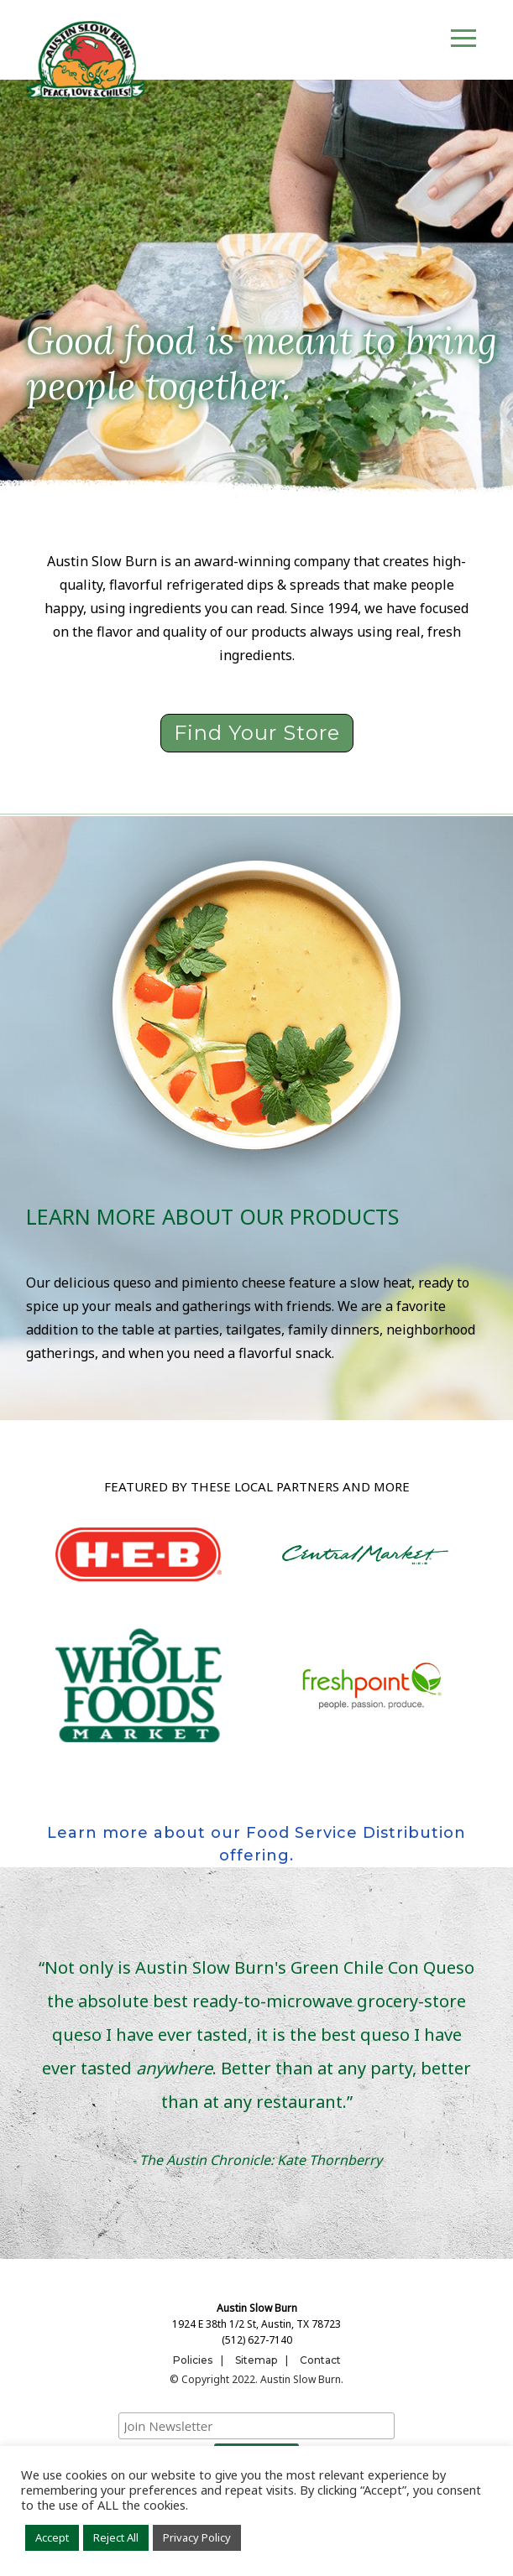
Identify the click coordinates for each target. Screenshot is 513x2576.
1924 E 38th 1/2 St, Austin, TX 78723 (256, 2324)
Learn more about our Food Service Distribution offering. (256, 1844)
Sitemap (256, 2360)
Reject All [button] (116, 2537)
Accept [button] (52, 2537)
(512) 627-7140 (257, 2340)
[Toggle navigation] (463, 40)
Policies (192, 2360)
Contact (320, 2360)
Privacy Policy (197, 2537)
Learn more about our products (212, 1216)
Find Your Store (257, 733)
